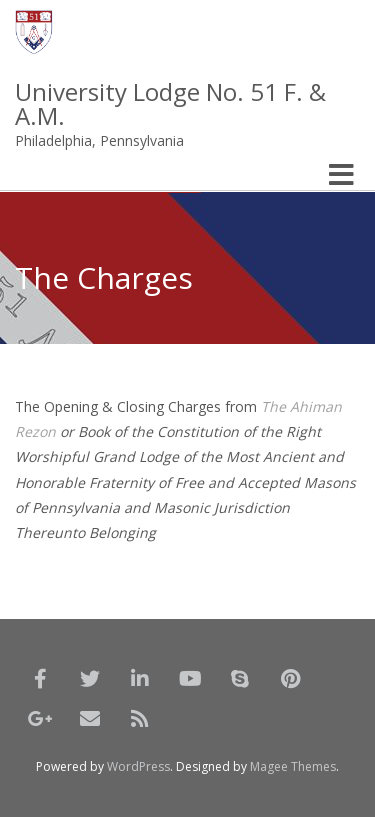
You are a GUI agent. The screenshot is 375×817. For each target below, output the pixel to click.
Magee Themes (293, 766)
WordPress (138, 766)
